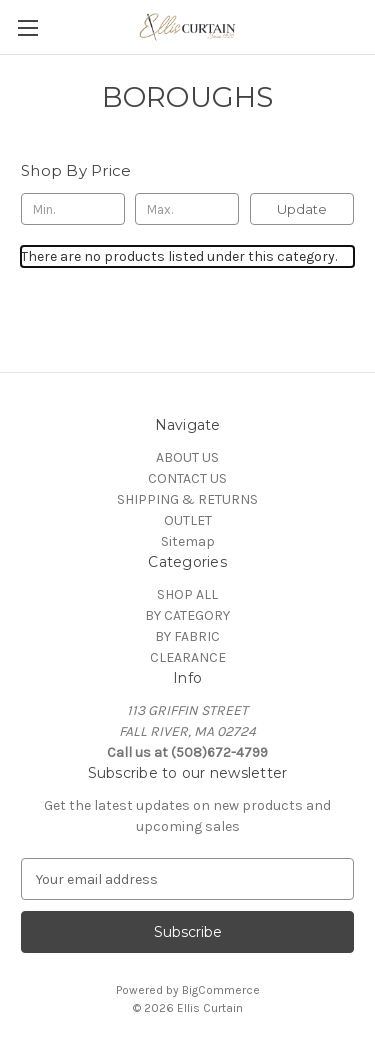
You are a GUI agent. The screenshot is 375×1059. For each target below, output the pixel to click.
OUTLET (188, 520)
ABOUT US (187, 457)
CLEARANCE (188, 657)
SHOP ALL (187, 594)
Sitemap (188, 541)
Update (302, 209)
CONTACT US (187, 478)
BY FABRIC (187, 636)
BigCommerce (221, 990)
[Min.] (73, 209)
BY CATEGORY (187, 615)
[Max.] (187, 209)
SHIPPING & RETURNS (187, 499)
